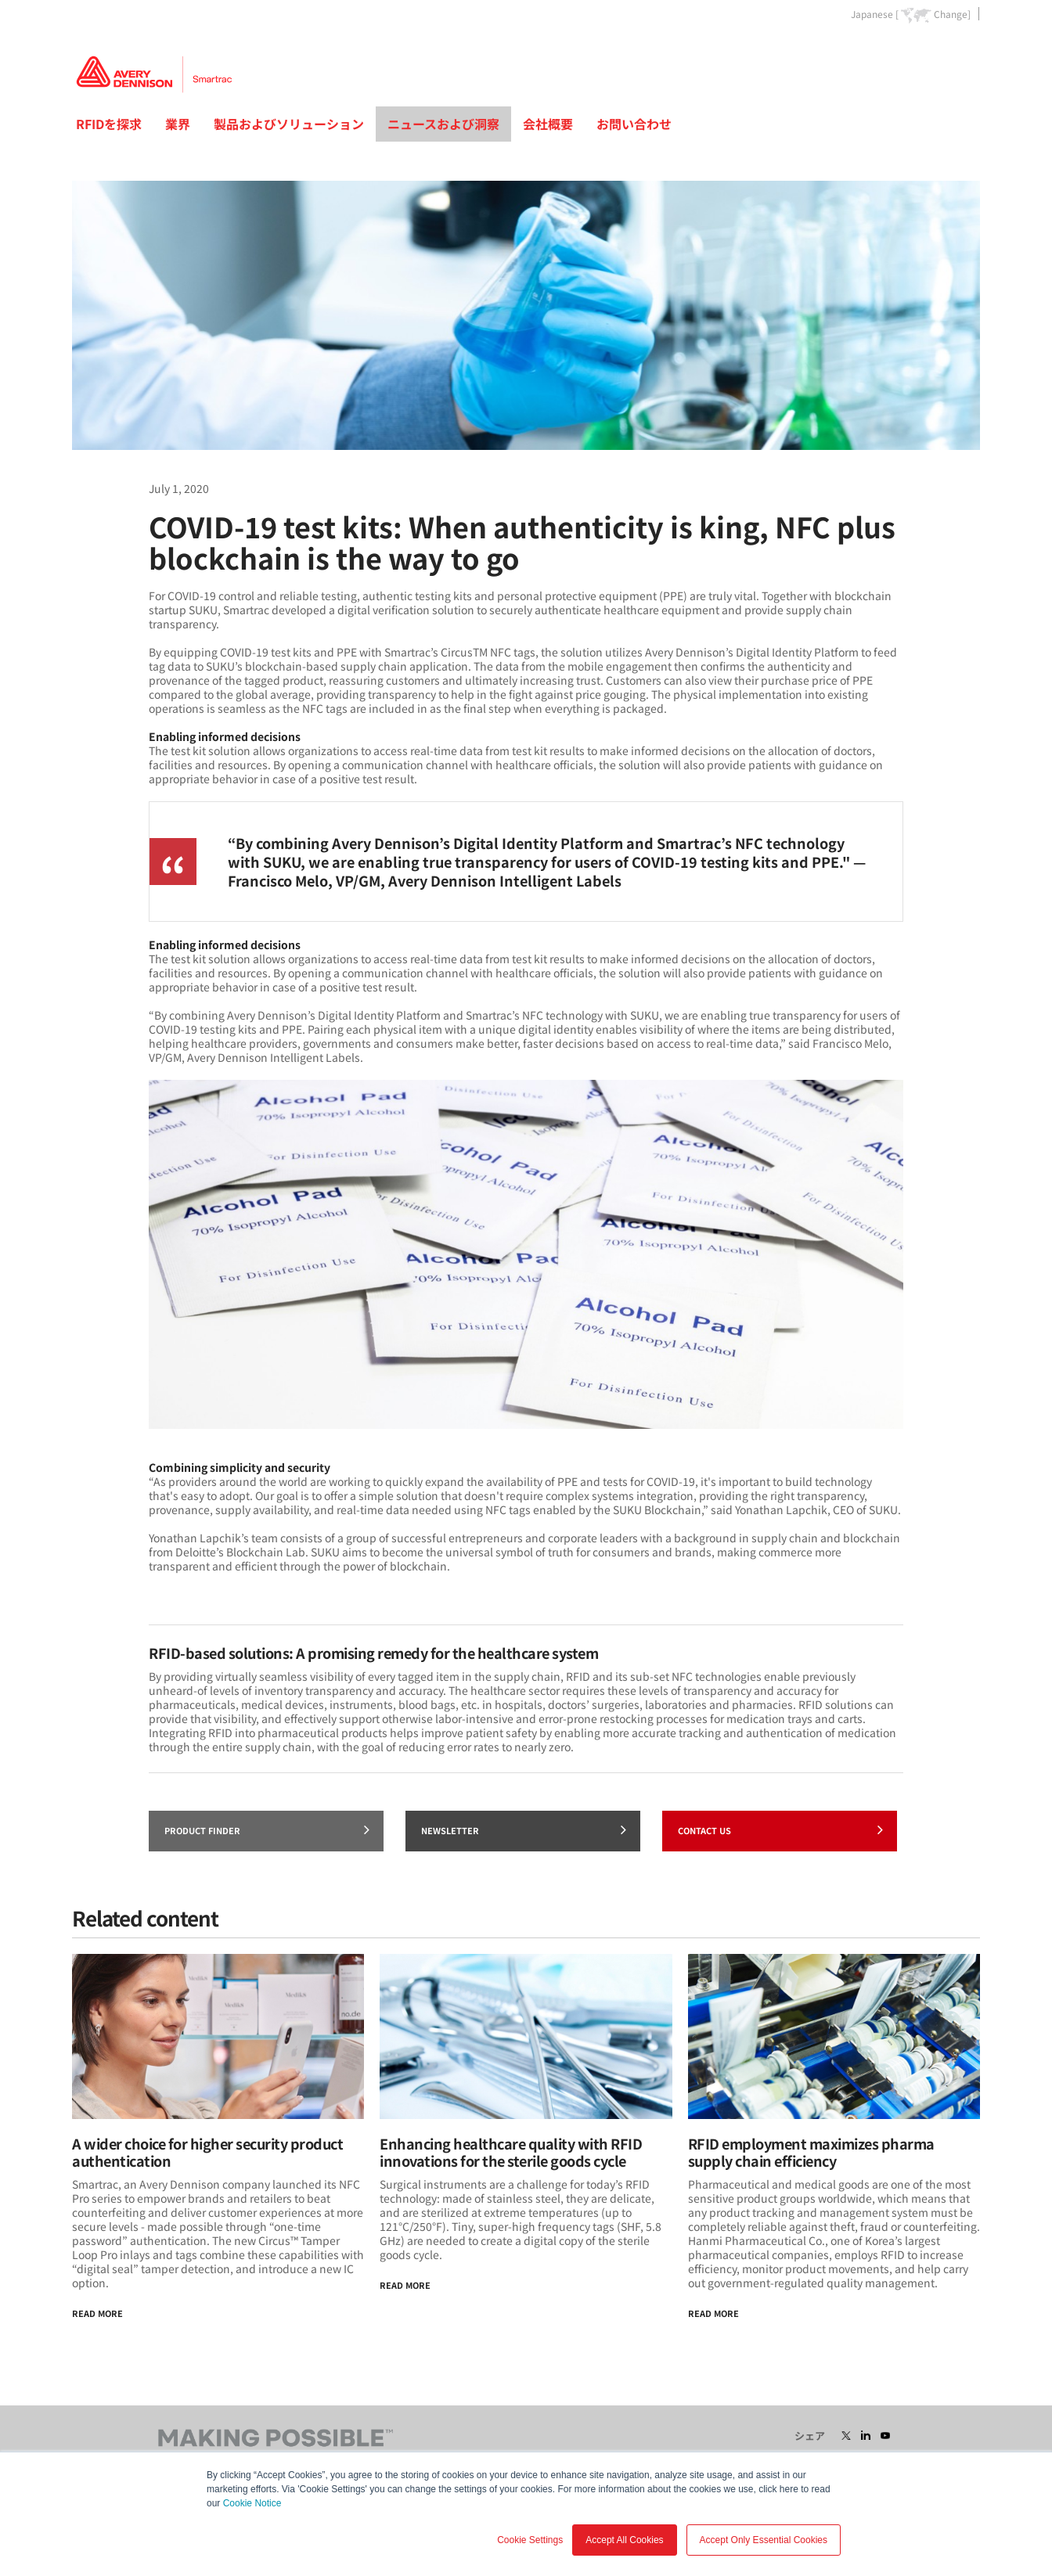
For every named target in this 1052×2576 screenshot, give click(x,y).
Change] (952, 14)
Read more (713, 2313)
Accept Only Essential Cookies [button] (763, 2540)
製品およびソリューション (289, 123)
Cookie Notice (252, 2503)
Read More (97, 2313)
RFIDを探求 (109, 123)
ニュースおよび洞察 (443, 123)
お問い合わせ (634, 123)
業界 (177, 123)
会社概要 (548, 123)
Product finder (266, 1829)
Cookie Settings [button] (530, 2540)
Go (967, 49)
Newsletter (523, 1829)
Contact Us (780, 1829)
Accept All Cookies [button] (624, 2540)
